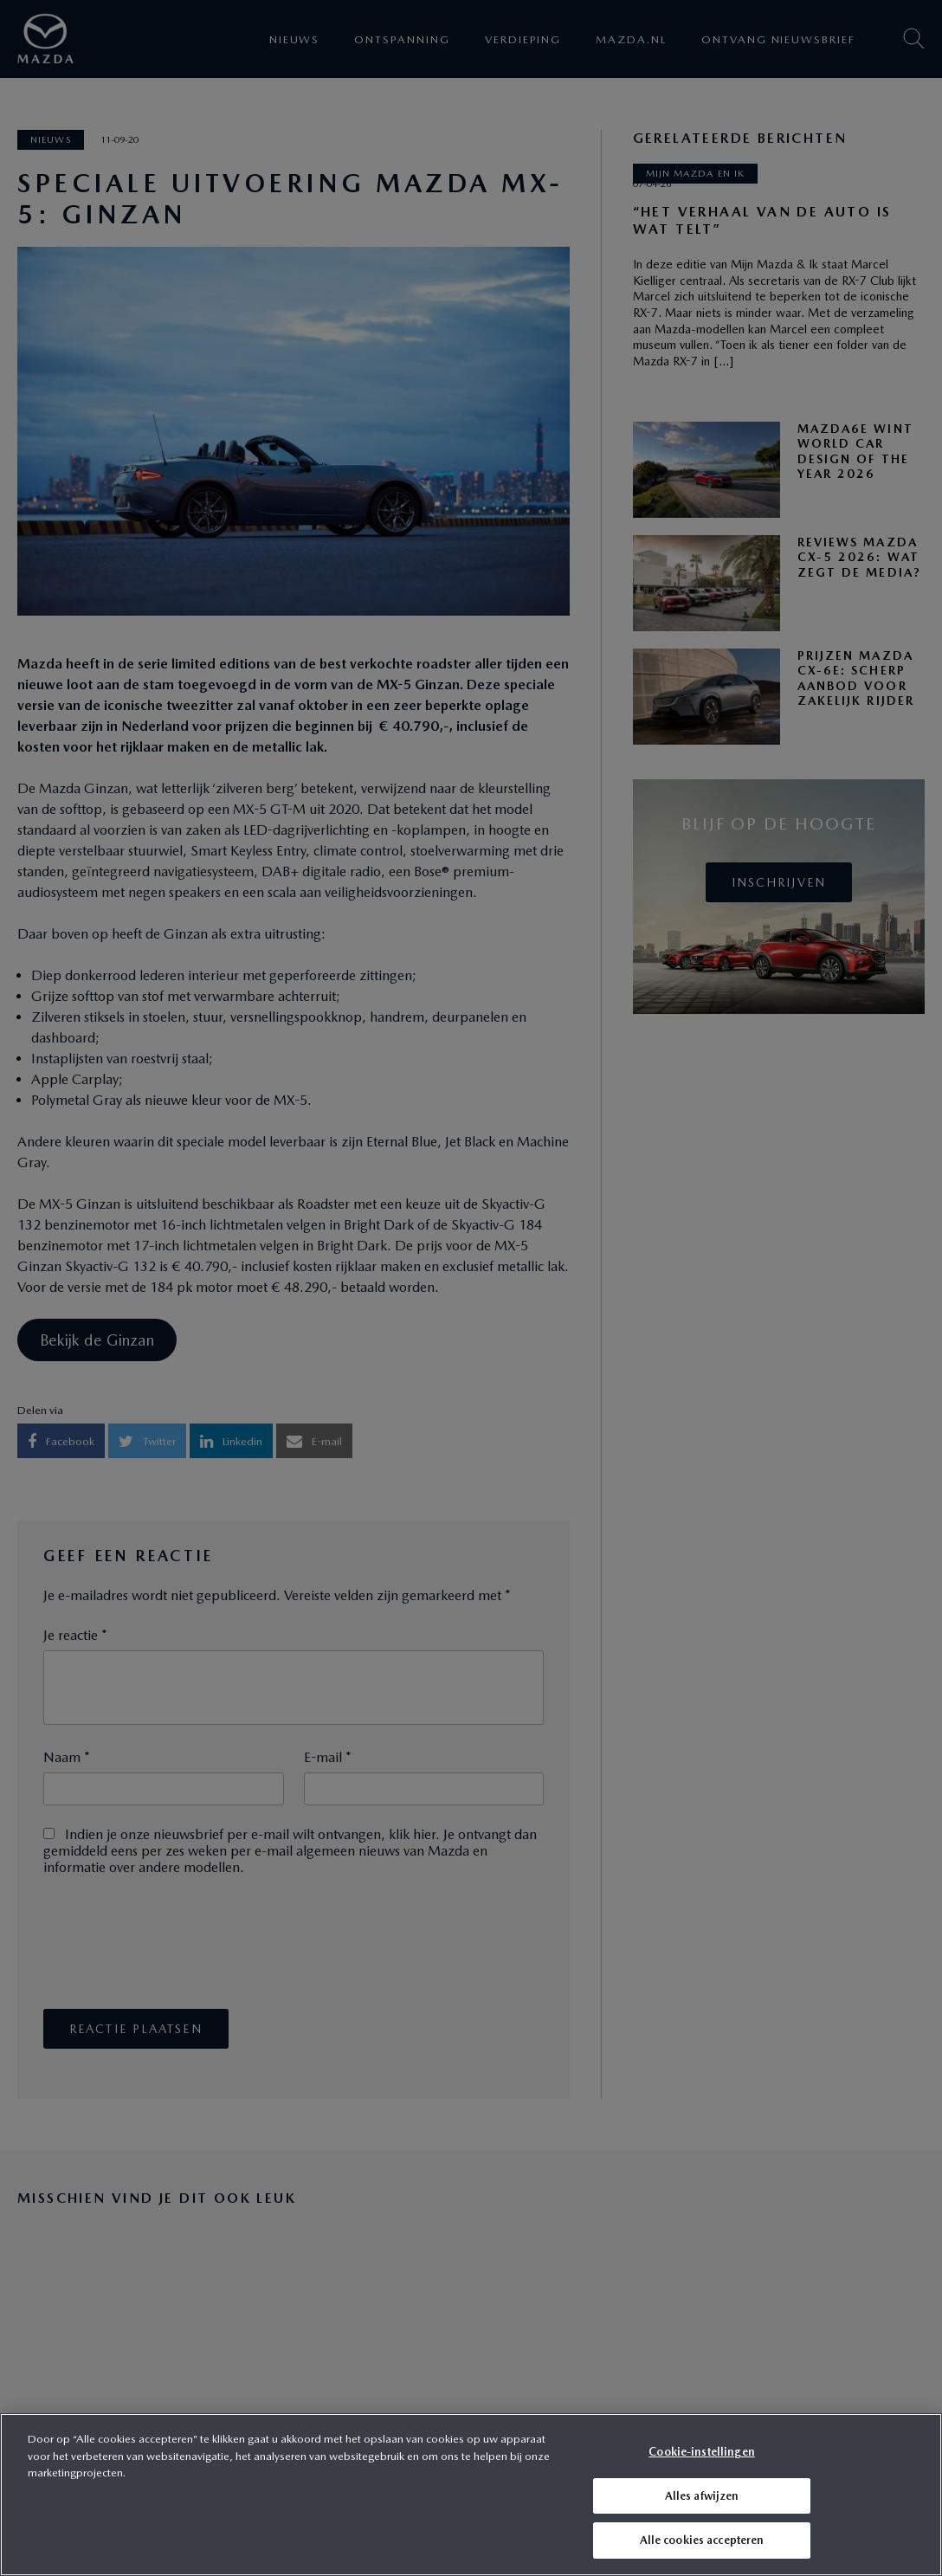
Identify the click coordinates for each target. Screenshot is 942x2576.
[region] (471, 2494)
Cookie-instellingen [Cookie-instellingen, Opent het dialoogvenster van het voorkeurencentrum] (701, 2451)
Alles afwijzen (702, 2495)
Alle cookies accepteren (702, 2540)
